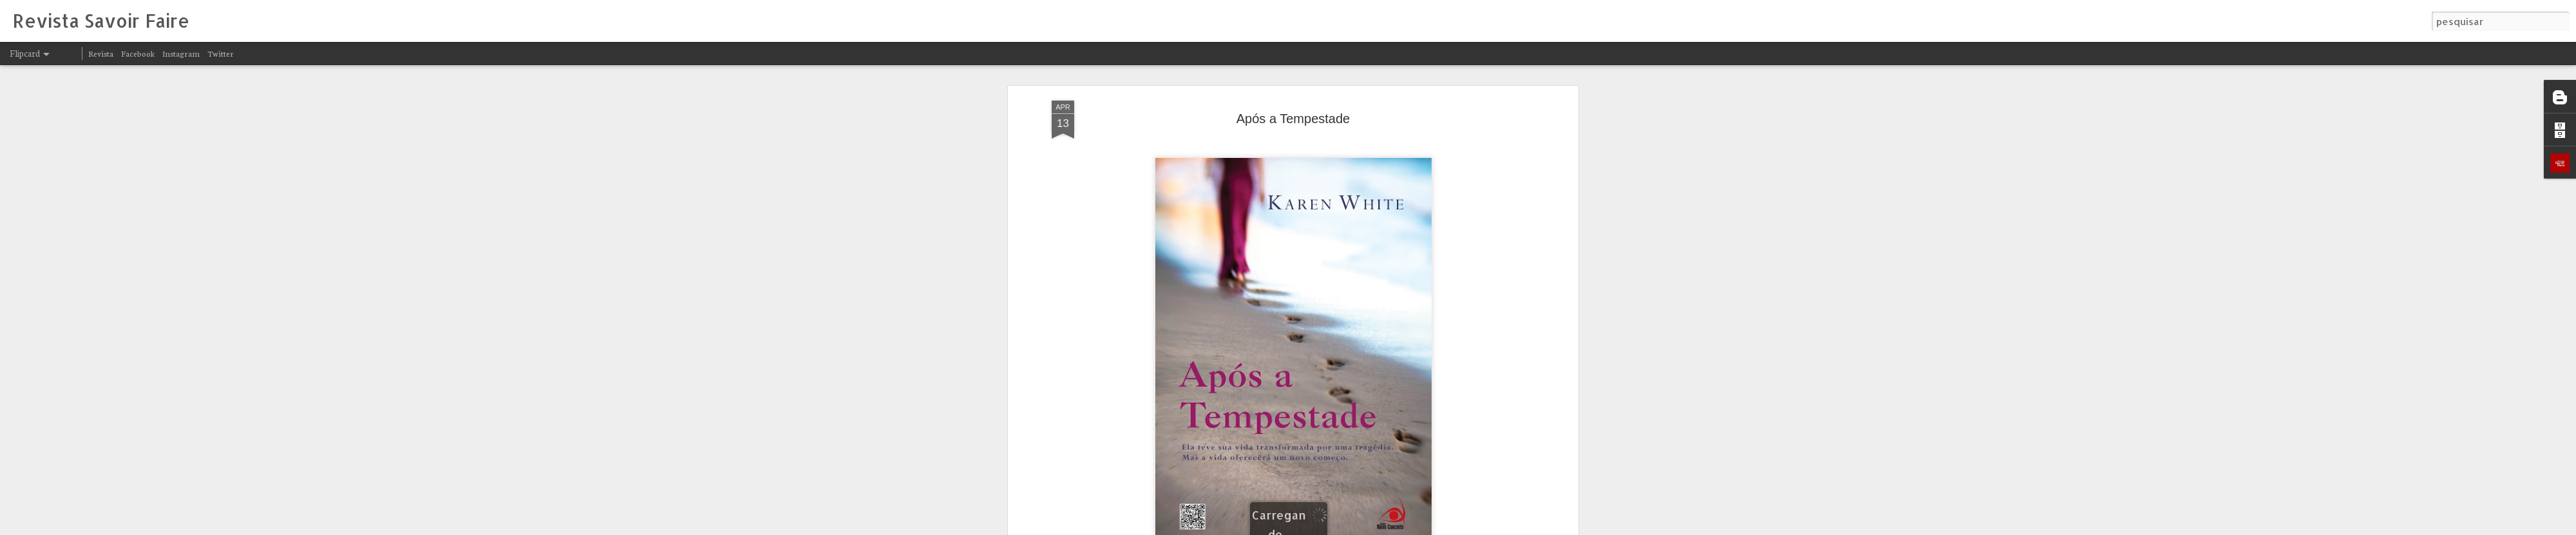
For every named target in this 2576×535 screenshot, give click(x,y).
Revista (100, 53)
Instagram (181, 53)
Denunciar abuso (1448, 527)
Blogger (1405, 527)
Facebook (138, 53)
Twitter (220, 53)
